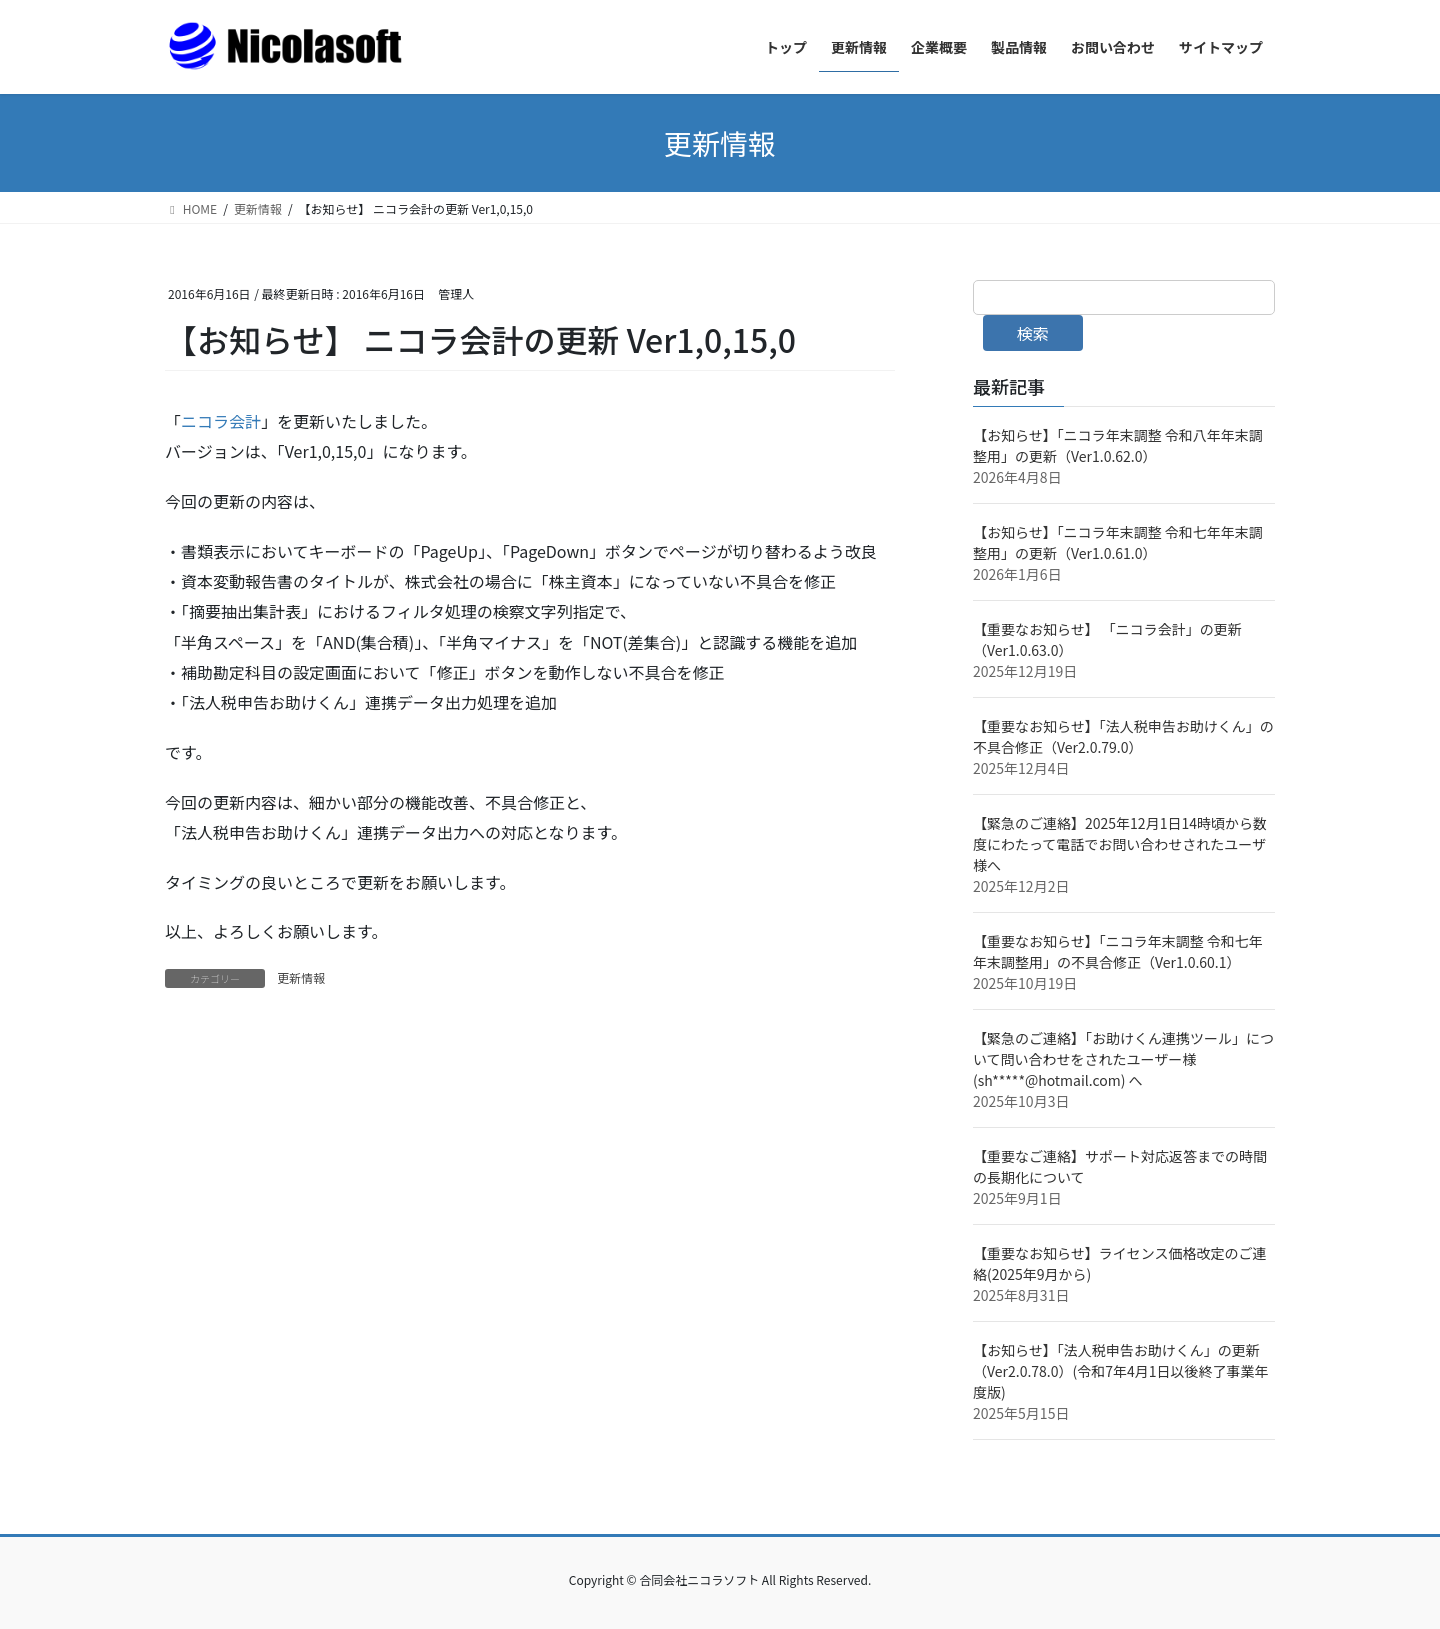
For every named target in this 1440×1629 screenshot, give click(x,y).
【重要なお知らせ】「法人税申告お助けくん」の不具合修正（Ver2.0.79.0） (1123, 736)
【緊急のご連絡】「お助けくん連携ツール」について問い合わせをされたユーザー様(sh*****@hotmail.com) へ (1123, 1059)
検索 (1033, 333)
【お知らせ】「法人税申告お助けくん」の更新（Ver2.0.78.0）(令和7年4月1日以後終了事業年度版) (1121, 1371)
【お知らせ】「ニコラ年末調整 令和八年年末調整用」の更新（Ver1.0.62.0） (1118, 445)
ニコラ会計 (221, 421)
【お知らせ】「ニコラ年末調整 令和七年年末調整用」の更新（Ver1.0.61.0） (1118, 542)
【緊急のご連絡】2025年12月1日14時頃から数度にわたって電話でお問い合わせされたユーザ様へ (1120, 844)
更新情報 (301, 977)
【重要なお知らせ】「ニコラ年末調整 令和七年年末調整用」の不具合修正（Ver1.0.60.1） (1118, 951)
